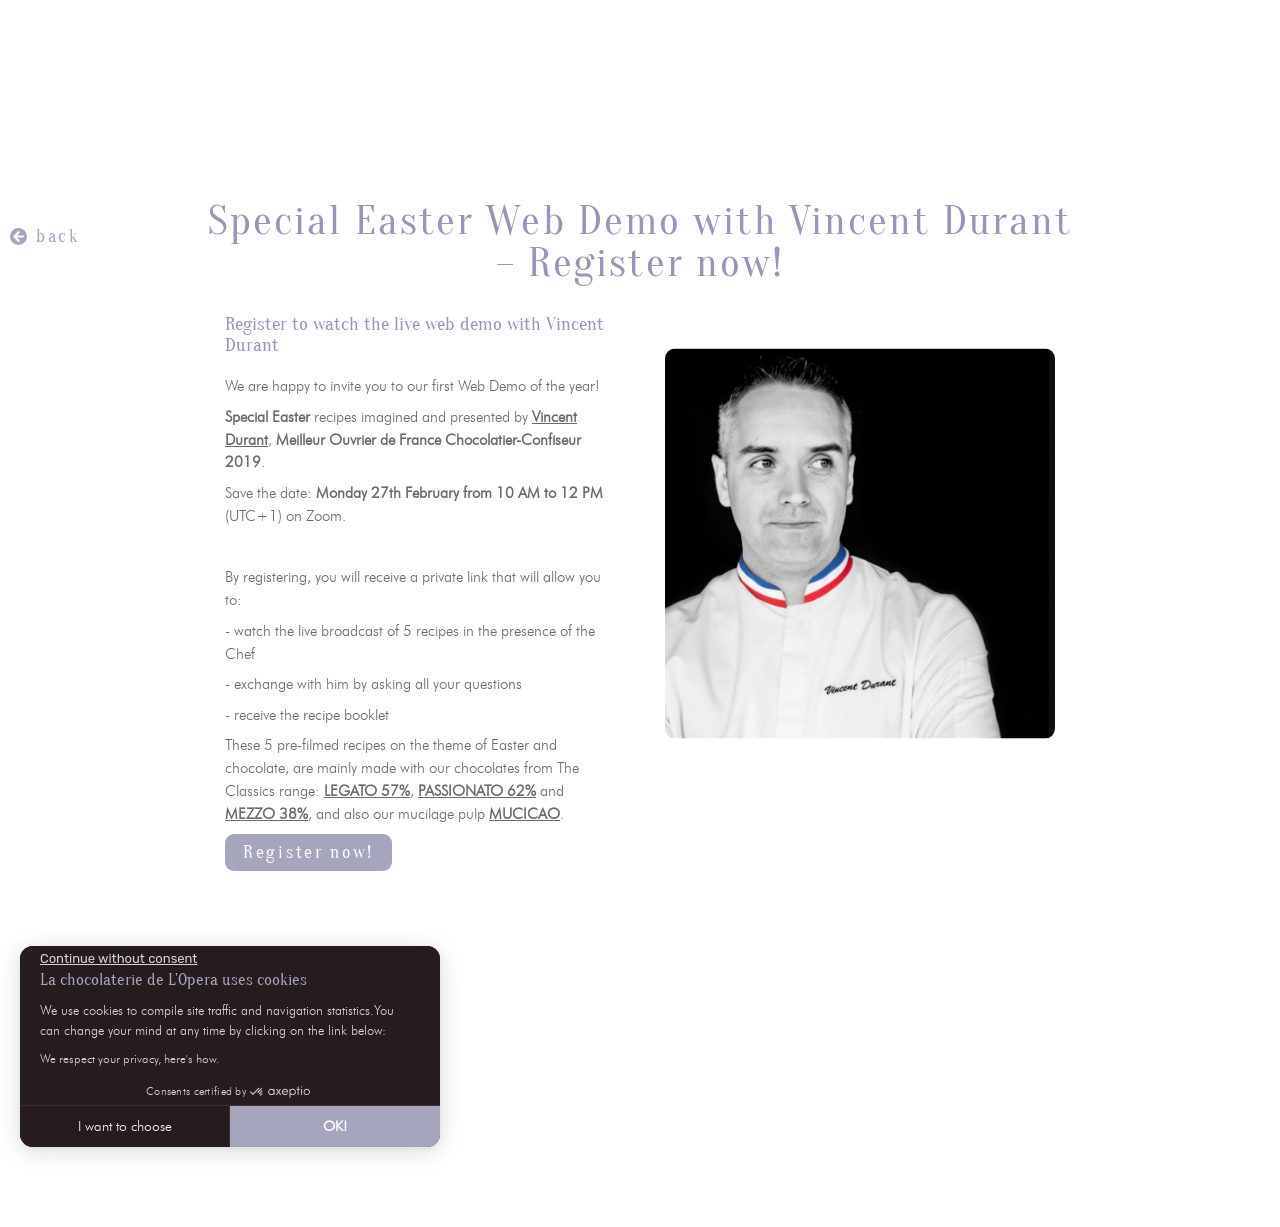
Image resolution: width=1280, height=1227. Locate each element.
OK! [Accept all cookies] (335, 1126)
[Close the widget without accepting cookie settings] (118, 959)
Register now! (308, 852)
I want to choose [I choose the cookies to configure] (125, 1126)
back (58, 236)
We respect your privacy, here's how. (129, 1058)
